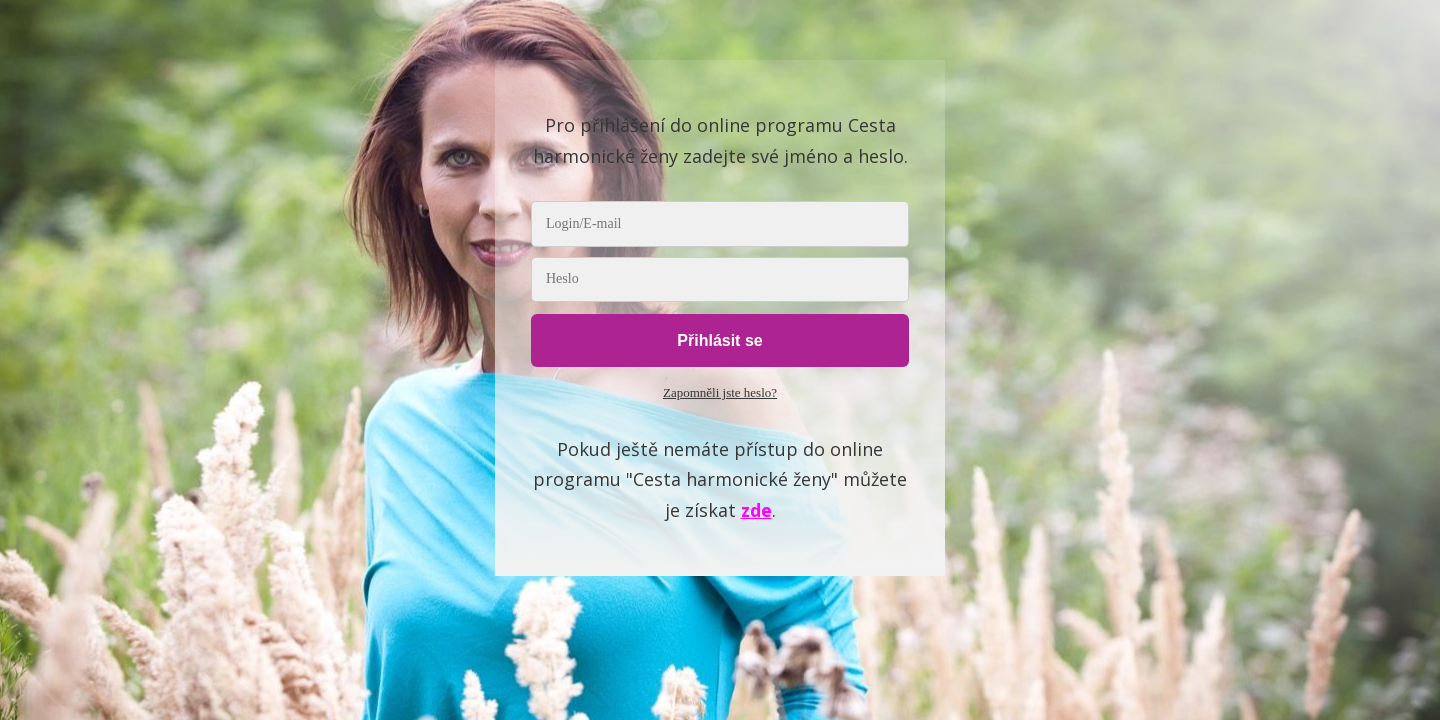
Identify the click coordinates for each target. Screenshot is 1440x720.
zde (756, 510)
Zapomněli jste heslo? (720, 392)
